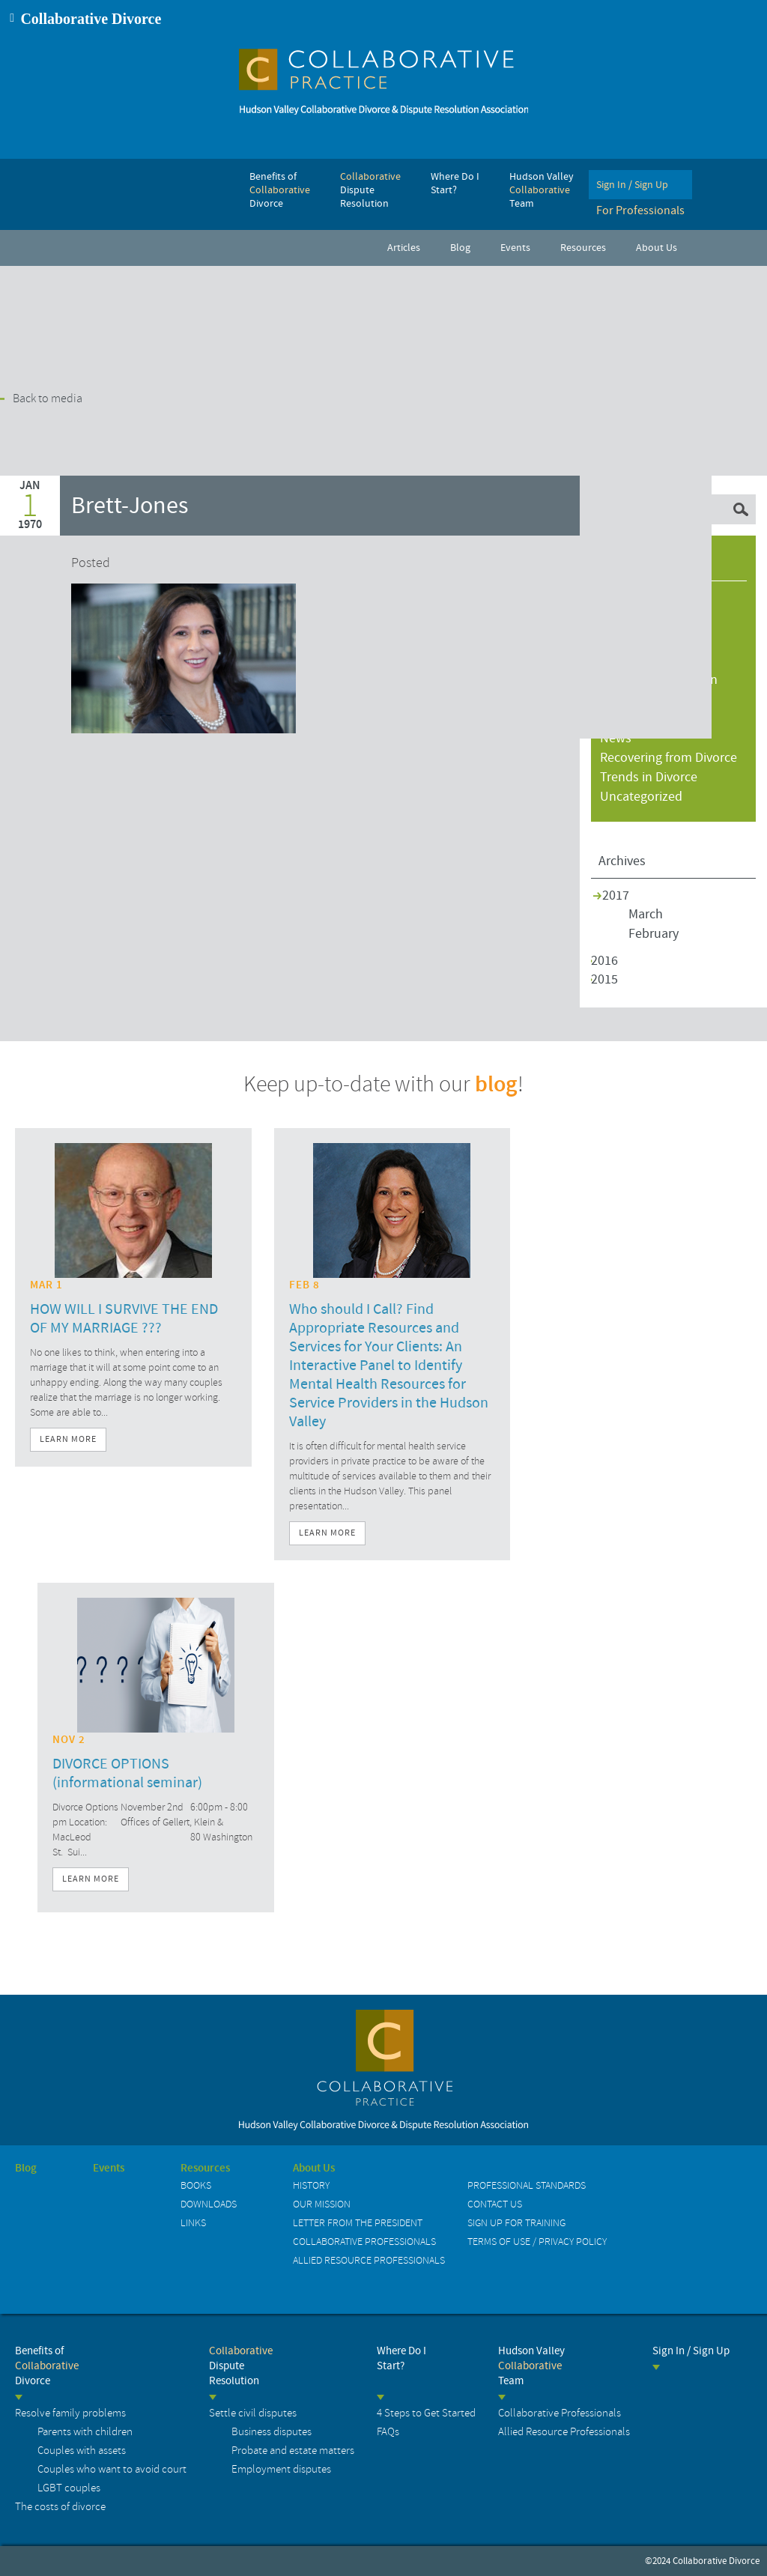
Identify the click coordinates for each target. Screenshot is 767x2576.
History (311, 2185)
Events (108, 2168)
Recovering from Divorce (668, 757)
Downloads (209, 2204)
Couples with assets (81, 2450)
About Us (314, 2168)
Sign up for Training (516, 2222)
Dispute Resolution (241, 2366)
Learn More (68, 1439)
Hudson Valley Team (531, 2366)
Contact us (494, 2204)
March (645, 914)
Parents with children (85, 2432)
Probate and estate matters (292, 2450)
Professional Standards (526, 2185)
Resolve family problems (70, 2413)
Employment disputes (281, 2469)
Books (196, 2185)
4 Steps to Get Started (426, 2413)
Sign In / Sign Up (691, 2351)
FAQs (388, 2432)
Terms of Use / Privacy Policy (537, 2241)
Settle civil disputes (253, 2413)
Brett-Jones (129, 506)
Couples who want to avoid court (112, 2469)
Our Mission (322, 2204)
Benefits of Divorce (47, 2366)
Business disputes (271, 2432)
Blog (26, 2168)
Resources (205, 2168)
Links (193, 2222)
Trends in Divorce (648, 777)
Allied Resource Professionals (369, 2260)
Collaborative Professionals (364, 2241)
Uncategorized (641, 796)
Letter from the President (357, 2222)
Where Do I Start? (401, 2358)
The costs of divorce (60, 2507)
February (653, 933)
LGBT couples (68, 2488)
